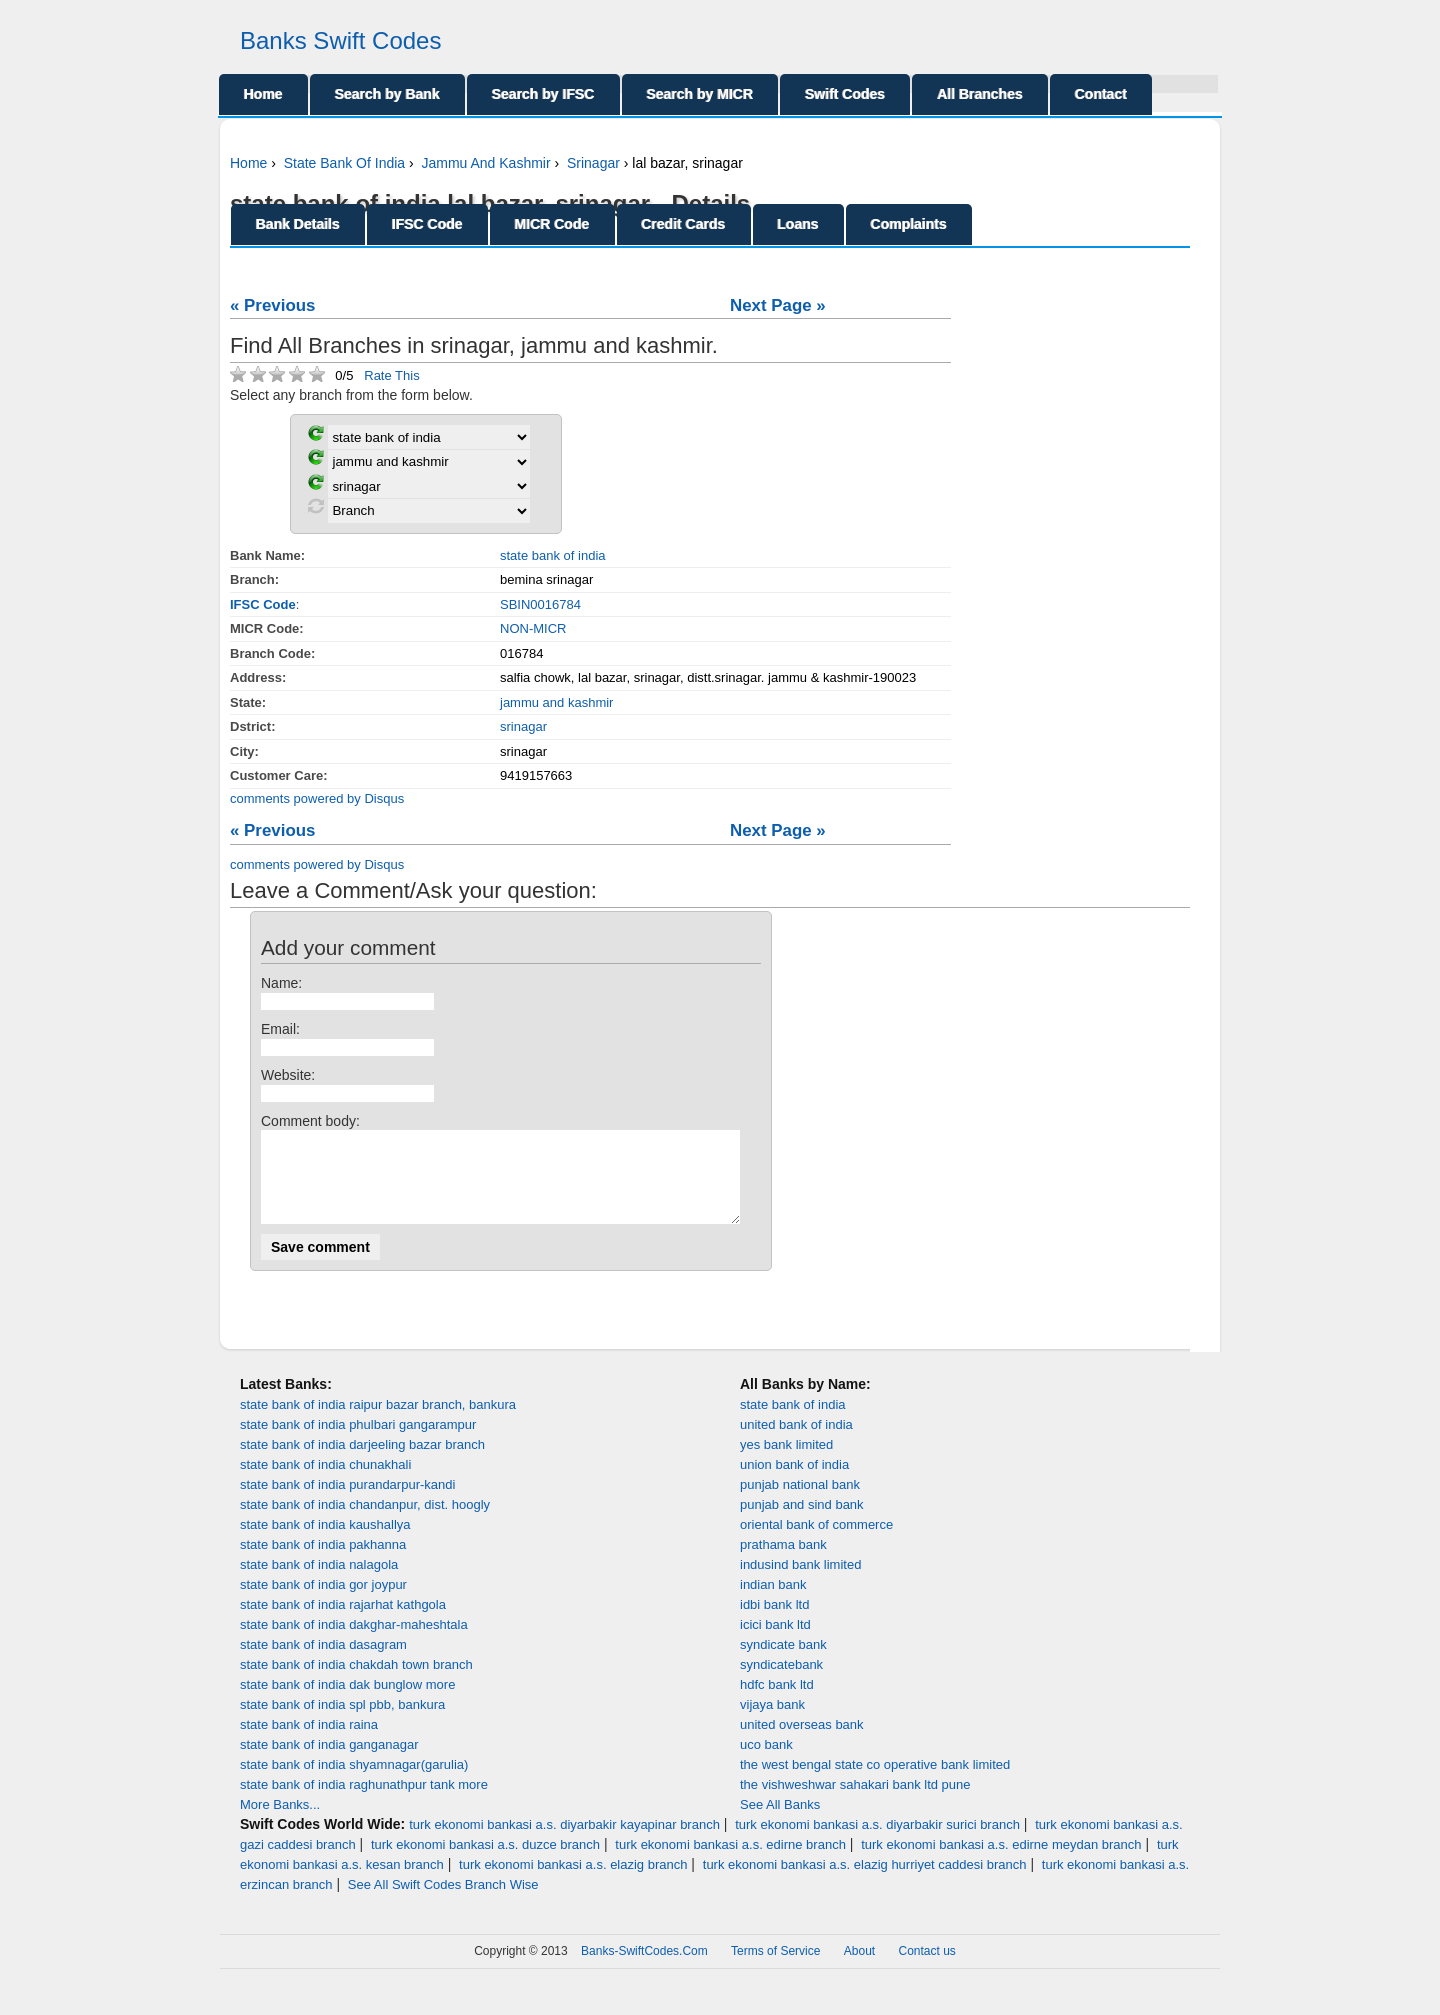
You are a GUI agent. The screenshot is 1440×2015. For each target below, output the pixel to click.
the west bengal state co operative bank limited (875, 1782)
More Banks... (280, 1822)
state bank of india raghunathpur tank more (364, 1802)
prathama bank (783, 1562)
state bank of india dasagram (323, 1662)
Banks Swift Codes (340, 40)
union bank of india (794, 1482)
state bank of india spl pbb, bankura (342, 1722)
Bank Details (298, 224)
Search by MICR (700, 94)
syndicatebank (781, 1682)
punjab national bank (800, 1502)
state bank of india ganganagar (329, 1762)
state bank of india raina (309, 1742)
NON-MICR (533, 628)
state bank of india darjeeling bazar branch (362, 1462)
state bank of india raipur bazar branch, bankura (378, 1422)
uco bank (766, 1762)
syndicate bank (783, 1662)
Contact (1101, 94)
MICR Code (552, 224)
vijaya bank (772, 1722)
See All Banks (780, 1822)
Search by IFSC (543, 94)
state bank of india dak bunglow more (347, 1702)
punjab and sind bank (802, 1522)
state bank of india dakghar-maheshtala (354, 1642)
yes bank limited (786, 1462)
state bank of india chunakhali (325, 1482)
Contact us (927, 1969)
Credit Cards (684, 224)
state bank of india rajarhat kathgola (343, 1622)
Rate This (391, 375)
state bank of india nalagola (319, 1582)
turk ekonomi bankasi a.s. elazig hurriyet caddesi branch (865, 1882)
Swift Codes (845, 94)
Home (263, 94)
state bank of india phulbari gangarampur (358, 1442)
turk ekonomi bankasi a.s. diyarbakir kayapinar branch (564, 1842)
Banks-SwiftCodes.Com (644, 1969)
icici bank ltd (775, 1642)
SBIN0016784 (540, 604)
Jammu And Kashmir (485, 163)
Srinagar (593, 163)
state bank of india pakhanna (323, 1562)
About (859, 1969)
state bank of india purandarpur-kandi (347, 1502)
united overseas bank (802, 1742)
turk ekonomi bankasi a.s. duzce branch (485, 1862)
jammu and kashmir (556, 702)
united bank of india (796, 1442)
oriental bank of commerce (816, 1542)
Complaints (909, 224)
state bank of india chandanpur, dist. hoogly (365, 1522)
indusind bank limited (800, 1582)
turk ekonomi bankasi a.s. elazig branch (573, 1882)
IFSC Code (427, 224)
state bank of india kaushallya (325, 1542)
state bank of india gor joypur (323, 1602)
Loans (798, 224)
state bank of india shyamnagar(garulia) (354, 1782)
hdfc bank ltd (777, 1702)
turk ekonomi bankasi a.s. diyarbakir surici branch (877, 1842)
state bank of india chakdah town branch (356, 1682)
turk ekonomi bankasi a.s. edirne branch (730, 1862)
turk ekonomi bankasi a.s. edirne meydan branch (1001, 1862)
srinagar (523, 726)
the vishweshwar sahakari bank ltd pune (855, 1802)
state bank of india (553, 555)
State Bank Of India (344, 163)
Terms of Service (775, 1969)
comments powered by (317, 798)
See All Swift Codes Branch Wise (443, 1902)
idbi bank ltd (774, 1622)
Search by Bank (387, 94)
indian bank (773, 1602)
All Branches (980, 94)
